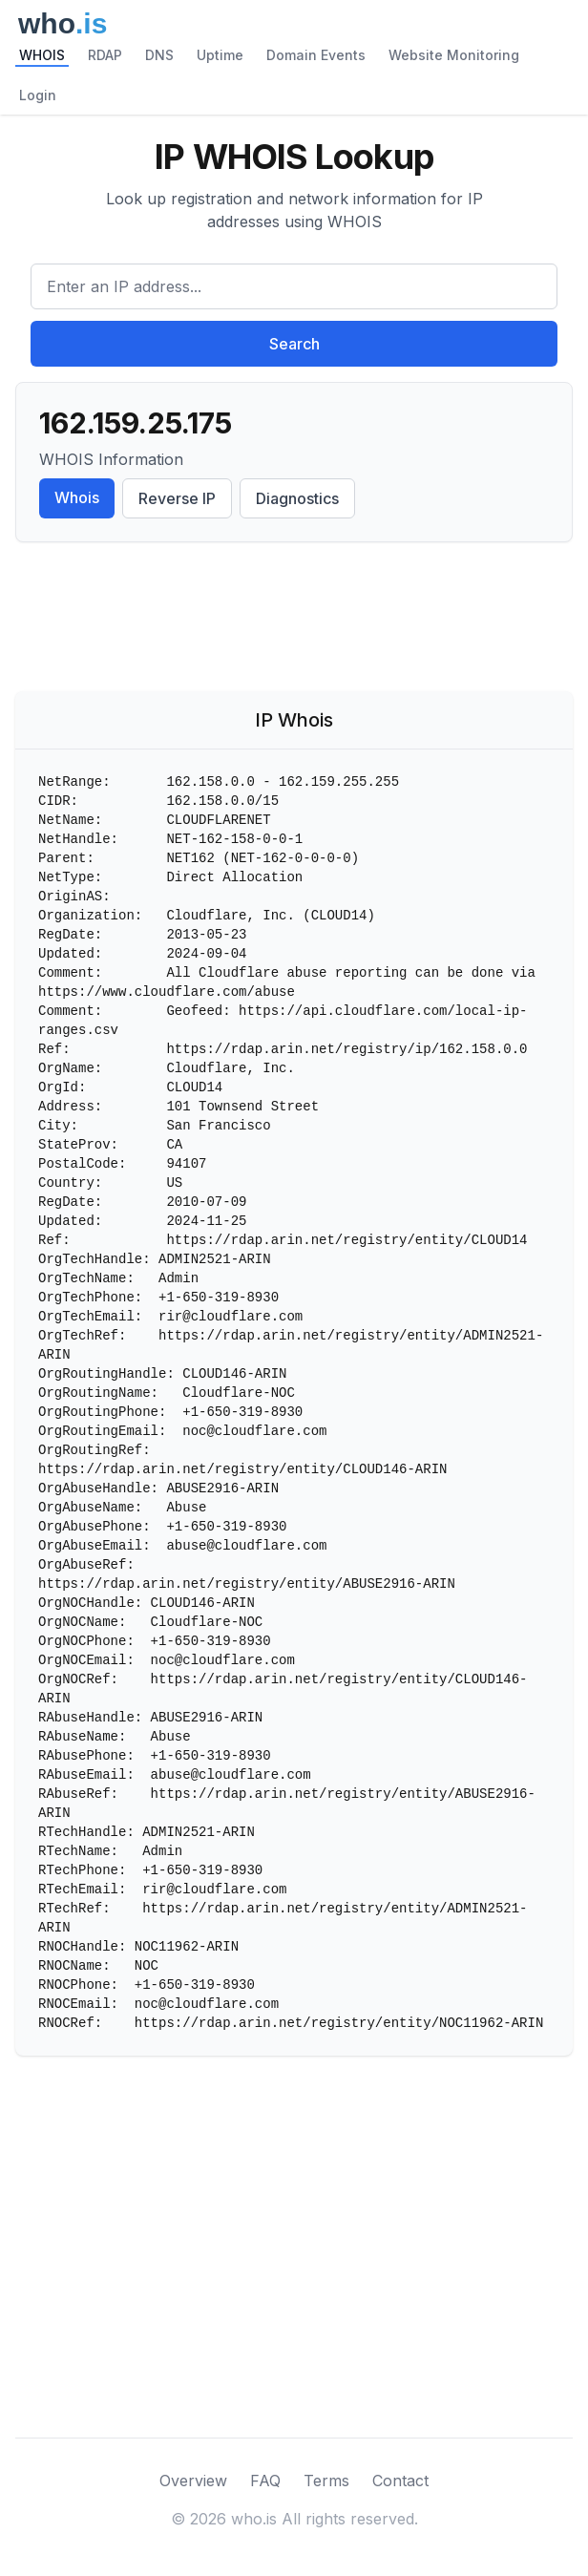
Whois (76, 497)
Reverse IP (177, 498)
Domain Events (316, 55)
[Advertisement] (294, 620)
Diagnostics (297, 498)
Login (37, 95)
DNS (159, 55)
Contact (400, 2480)
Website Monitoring (453, 55)
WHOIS (42, 55)
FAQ (265, 2480)
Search (294, 343)
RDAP (105, 55)
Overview (193, 2480)
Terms (326, 2480)
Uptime (220, 55)
